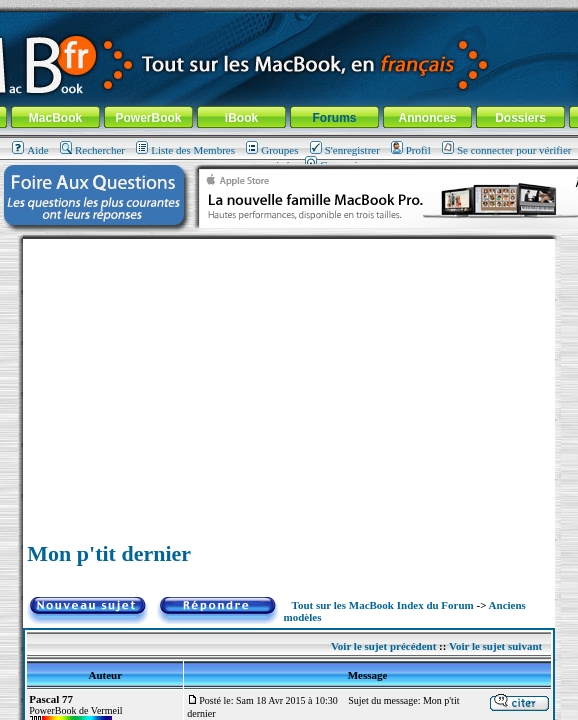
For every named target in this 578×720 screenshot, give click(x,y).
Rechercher (92, 150)
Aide (30, 150)
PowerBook (148, 118)
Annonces (427, 118)
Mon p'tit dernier (109, 553)
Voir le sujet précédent (383, 646)
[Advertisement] (289, 379)
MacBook (55, 118)
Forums (334, 118)
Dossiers (520, 118)
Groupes (272, 150)
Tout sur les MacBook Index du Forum (383, 605)
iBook (241, 118)
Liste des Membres (185, 150)
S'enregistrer (345, 150)
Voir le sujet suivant (495, 646)
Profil (411, 150)
